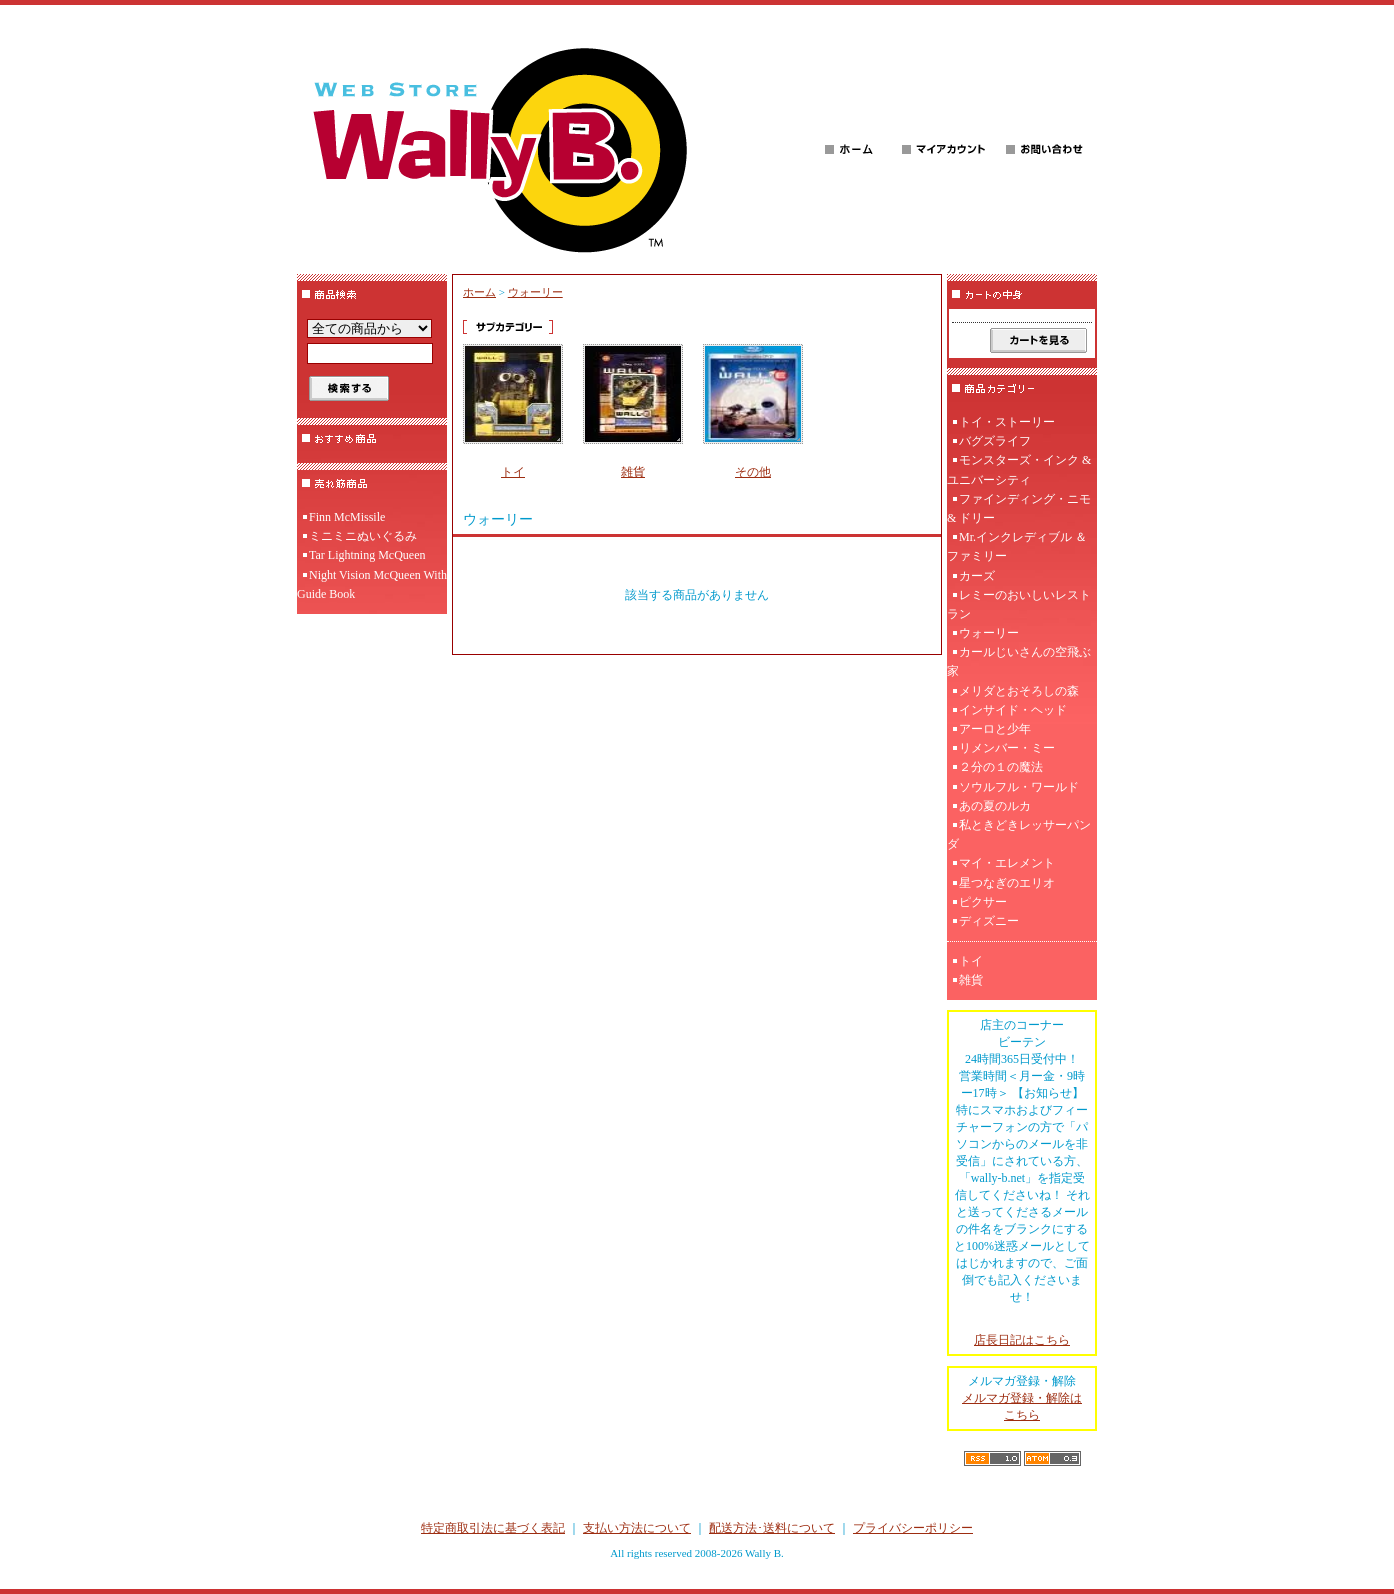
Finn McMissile (347, 517)
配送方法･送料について (772, 1528)
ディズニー (989, 921)
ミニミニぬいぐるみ (363, 536)
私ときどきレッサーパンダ (1019, 834)
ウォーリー (535, 292)
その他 (753, 472)
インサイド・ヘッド (1013, 710)
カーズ (977, 576)
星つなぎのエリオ (1007, 883)
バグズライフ (995, 441)
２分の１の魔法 (1001, 767)
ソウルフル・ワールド (1019, 787)
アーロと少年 (995, 729)
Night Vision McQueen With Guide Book (372, 584)
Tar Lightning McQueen (367, 555)
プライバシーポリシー (913, 1528)
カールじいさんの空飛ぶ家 (1019, 661)
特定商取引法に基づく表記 (493, 1528)
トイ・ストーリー (1007, 422)
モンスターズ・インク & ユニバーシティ (1019, 469)
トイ (513, 472)
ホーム (479, 292)
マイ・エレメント (1007, 863)
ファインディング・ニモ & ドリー (1019, 508)
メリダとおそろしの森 (1019, 691)
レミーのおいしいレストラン (1019, 604)
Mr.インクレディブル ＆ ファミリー (1017, 546)
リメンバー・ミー (1007, 748)
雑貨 (633, 472)
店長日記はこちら (1022, 1340)
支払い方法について (637, 1528)
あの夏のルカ (995, 806)
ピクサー (983, 902)
